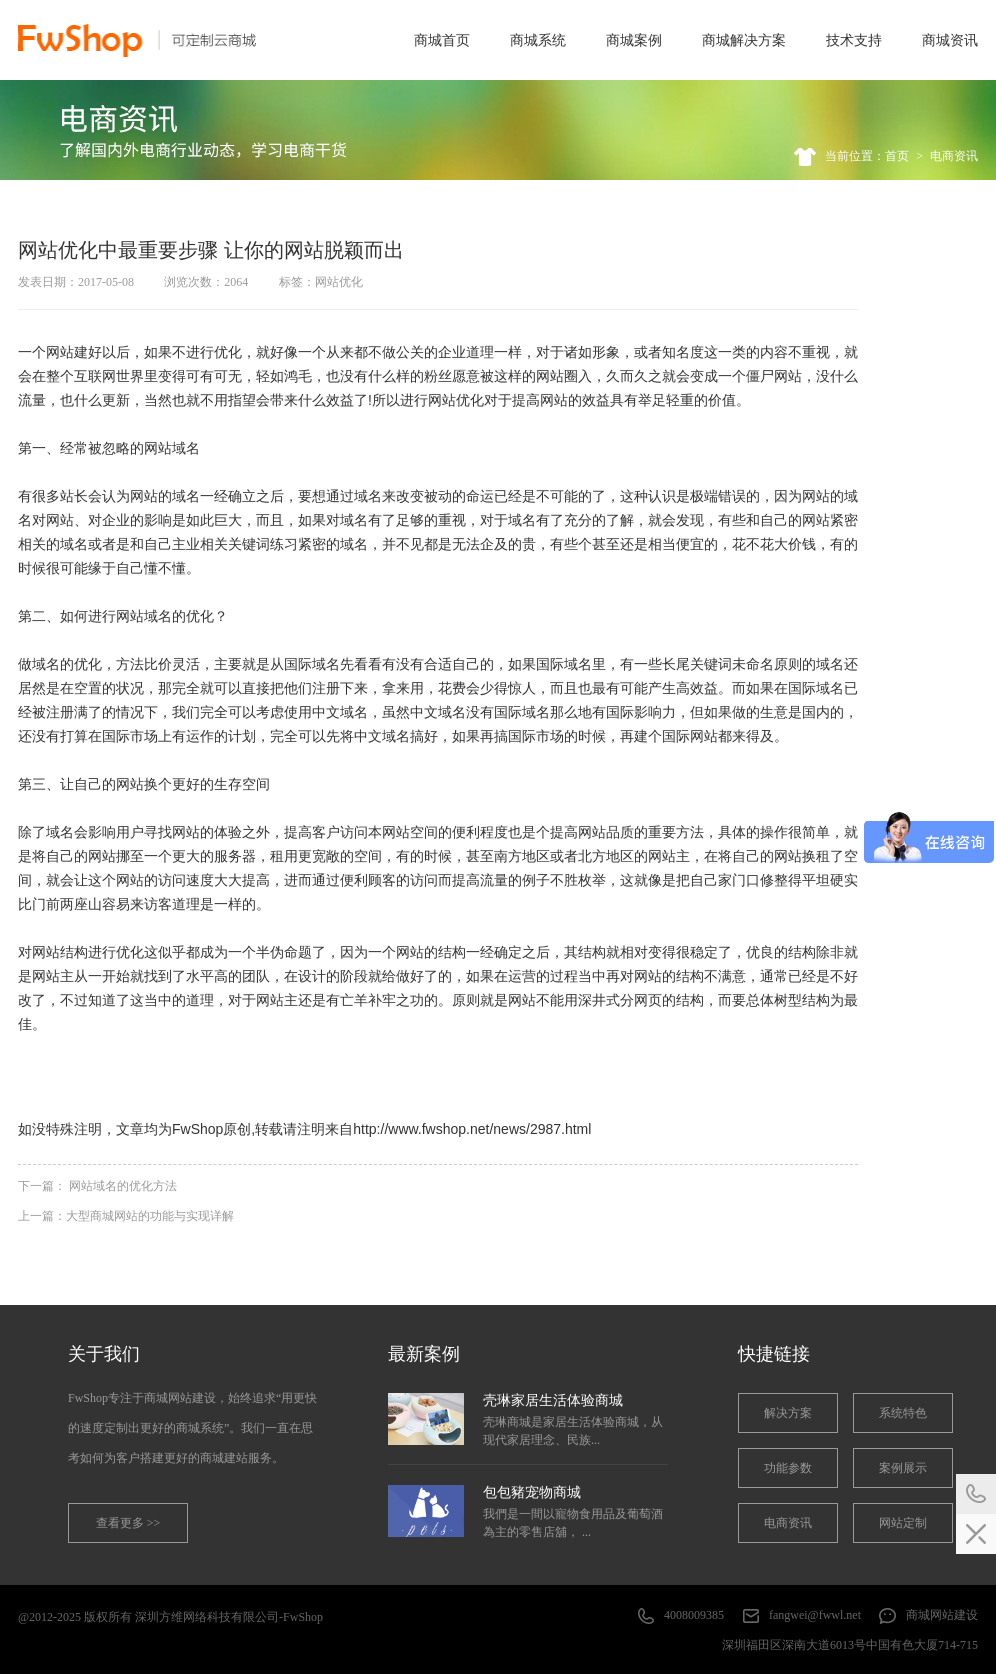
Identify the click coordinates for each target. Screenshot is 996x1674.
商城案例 (634, 40)
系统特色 (903, 1413)
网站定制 (903, 1523)
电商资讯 (954, 156)
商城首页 (442, 40)
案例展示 (903, 1468)
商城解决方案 (744, 40)
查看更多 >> (128, 1523)
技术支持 (854, 40)
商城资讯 (950, 40)
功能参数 (788, 1468)
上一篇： (126, 1216)
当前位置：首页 (867, 156)
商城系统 (538, 40)
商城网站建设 (942, 1615)
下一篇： (97, 1186)
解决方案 (788, 1413)
